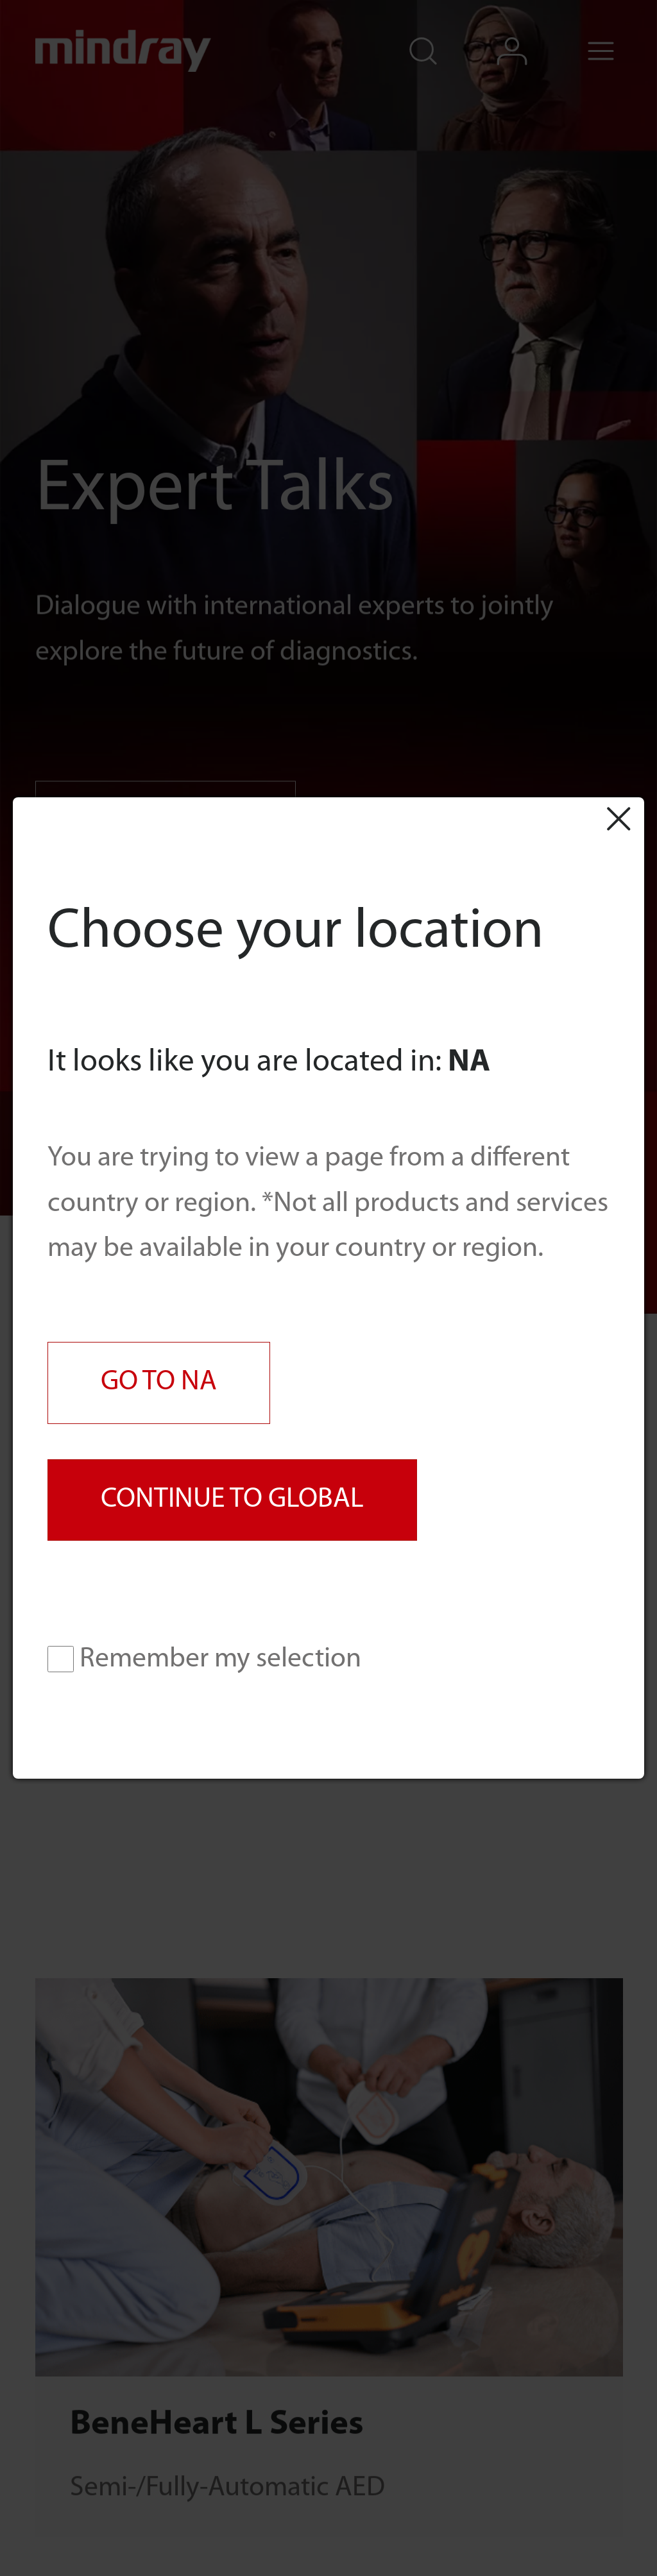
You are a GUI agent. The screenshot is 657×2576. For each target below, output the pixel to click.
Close (618, 818)
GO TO (159, 1382)
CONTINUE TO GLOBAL (232, 1500)
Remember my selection (204, 1659)
